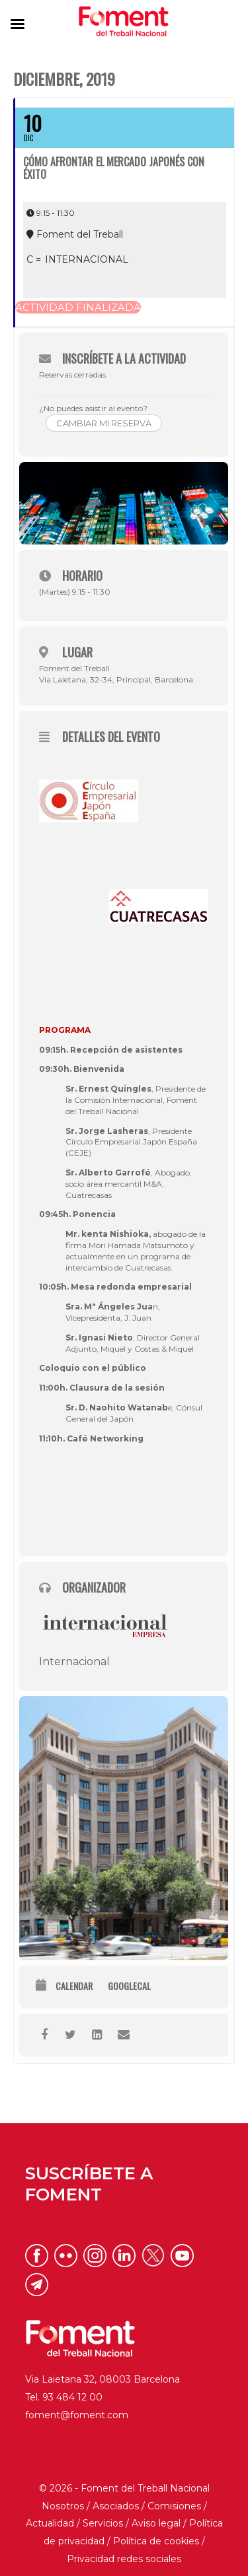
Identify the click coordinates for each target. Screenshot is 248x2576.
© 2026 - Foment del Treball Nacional (124, 2488)
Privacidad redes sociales (124, 2559)
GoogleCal (129, 1986)
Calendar (74, 1986)
